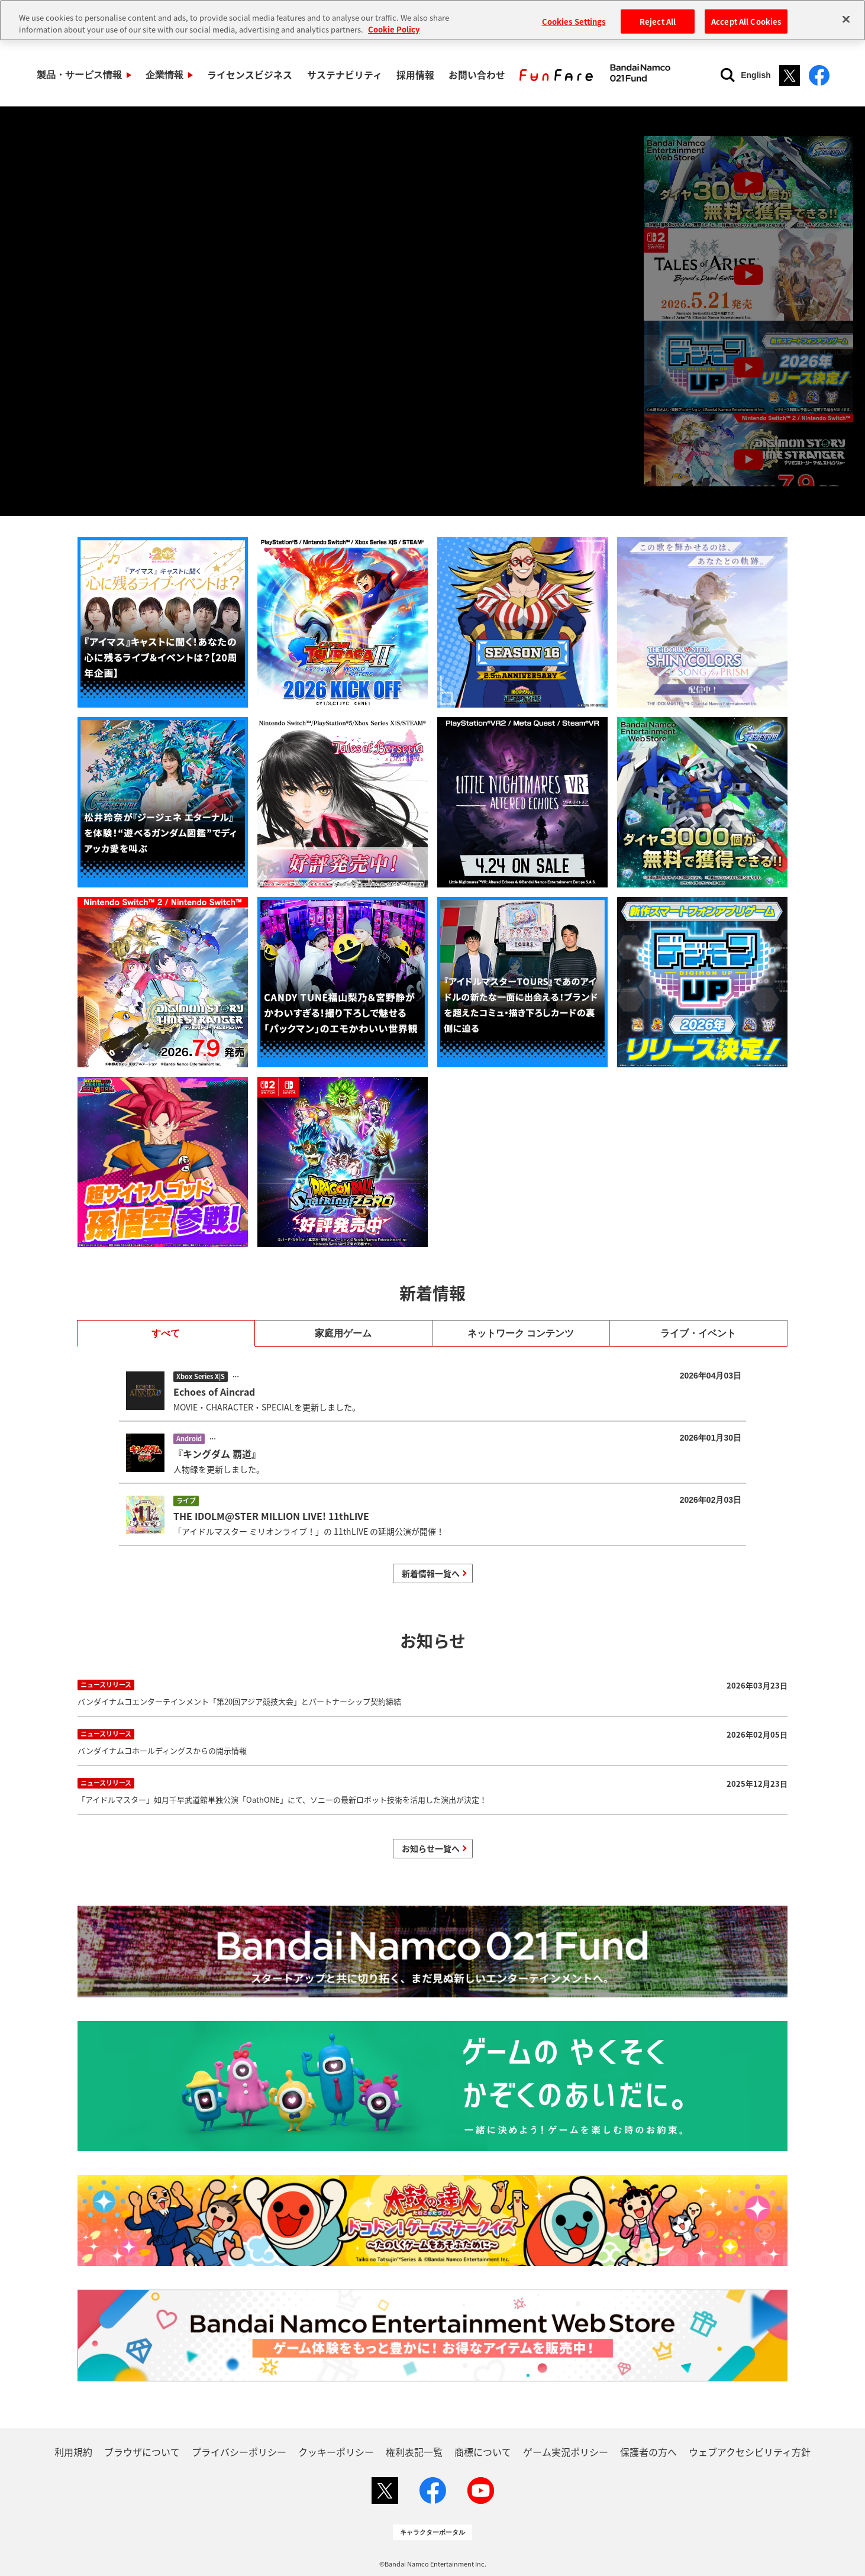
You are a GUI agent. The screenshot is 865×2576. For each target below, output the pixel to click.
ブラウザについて (142, 2451)
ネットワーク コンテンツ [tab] (520, 1333)
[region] (432, 20)
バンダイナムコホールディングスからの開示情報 (432, 1741)
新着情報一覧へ (431, 1573)
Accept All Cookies (746, 21)
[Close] (846, 19)
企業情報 (161, 75)
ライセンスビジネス (243, 75)
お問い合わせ (463, 75)
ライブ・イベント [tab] (698, 1333)
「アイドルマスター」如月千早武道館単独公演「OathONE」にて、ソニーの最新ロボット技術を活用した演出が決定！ (432, 1790)
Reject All (658, 21)
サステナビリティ (335, 75)
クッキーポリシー (336, 2451)
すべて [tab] (165, 1333)
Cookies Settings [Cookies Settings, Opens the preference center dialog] (574, 21)
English (756, 75)
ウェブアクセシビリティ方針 (750, 2451)
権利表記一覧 (414, 2451)
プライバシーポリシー (239, 2451)
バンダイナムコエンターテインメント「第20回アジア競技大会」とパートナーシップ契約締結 (432, 1692)
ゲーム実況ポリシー (565, 2451)
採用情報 (404, 75)
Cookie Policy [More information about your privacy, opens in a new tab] (393, 29)
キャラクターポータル (432, 2532)
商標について (482, 2451)
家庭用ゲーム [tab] (343, 1333)
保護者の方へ (648, 2451)
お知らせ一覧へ (431, 1848)
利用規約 (73, 2451)
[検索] (728, 75)
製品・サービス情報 (78, 75)
